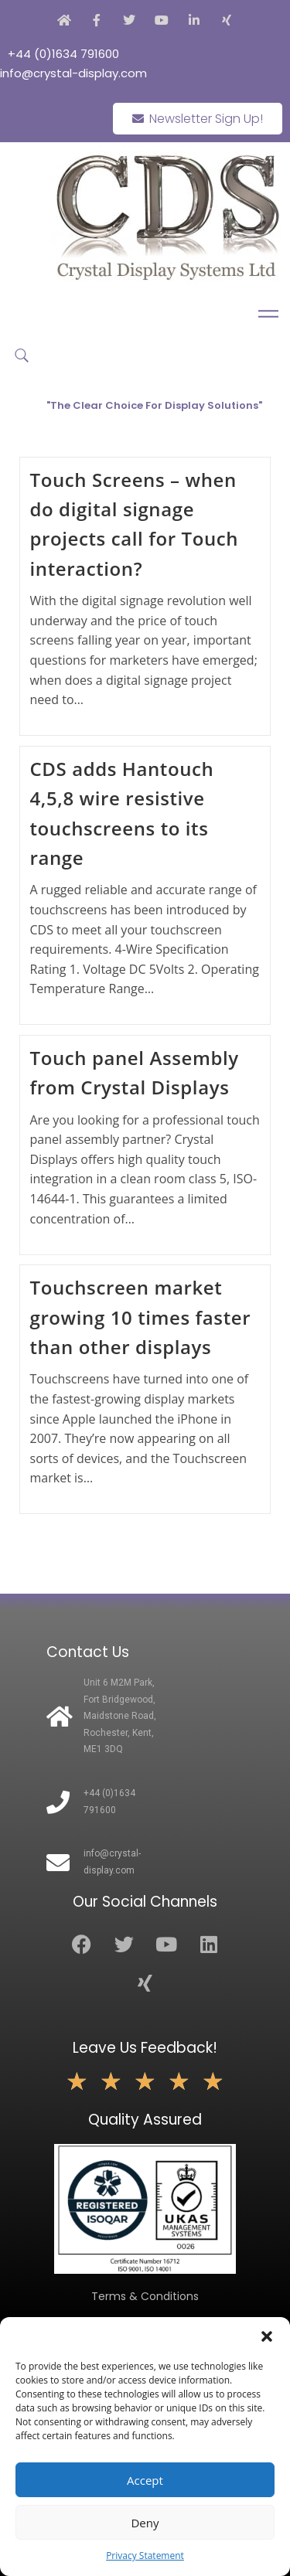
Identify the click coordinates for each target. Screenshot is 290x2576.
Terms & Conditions (145, 2296)
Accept (145, 2480)
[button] (267, 2336)
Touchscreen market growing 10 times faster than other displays (140, 1316)
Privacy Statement (145, 2555)
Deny (145, 2522)
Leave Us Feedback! (145, 2047)
